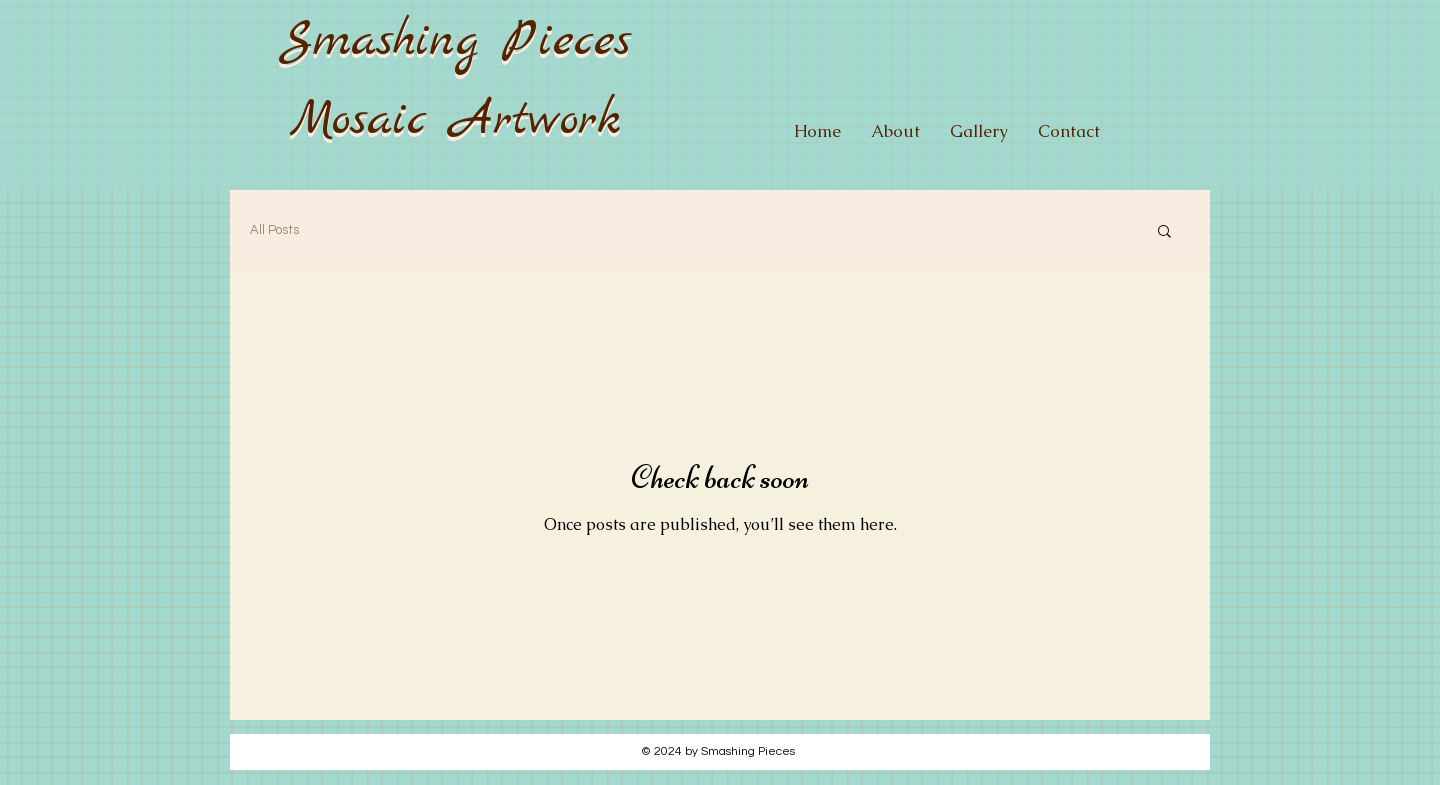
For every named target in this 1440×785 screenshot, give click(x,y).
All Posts (274, 230)
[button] (1164, 232)
